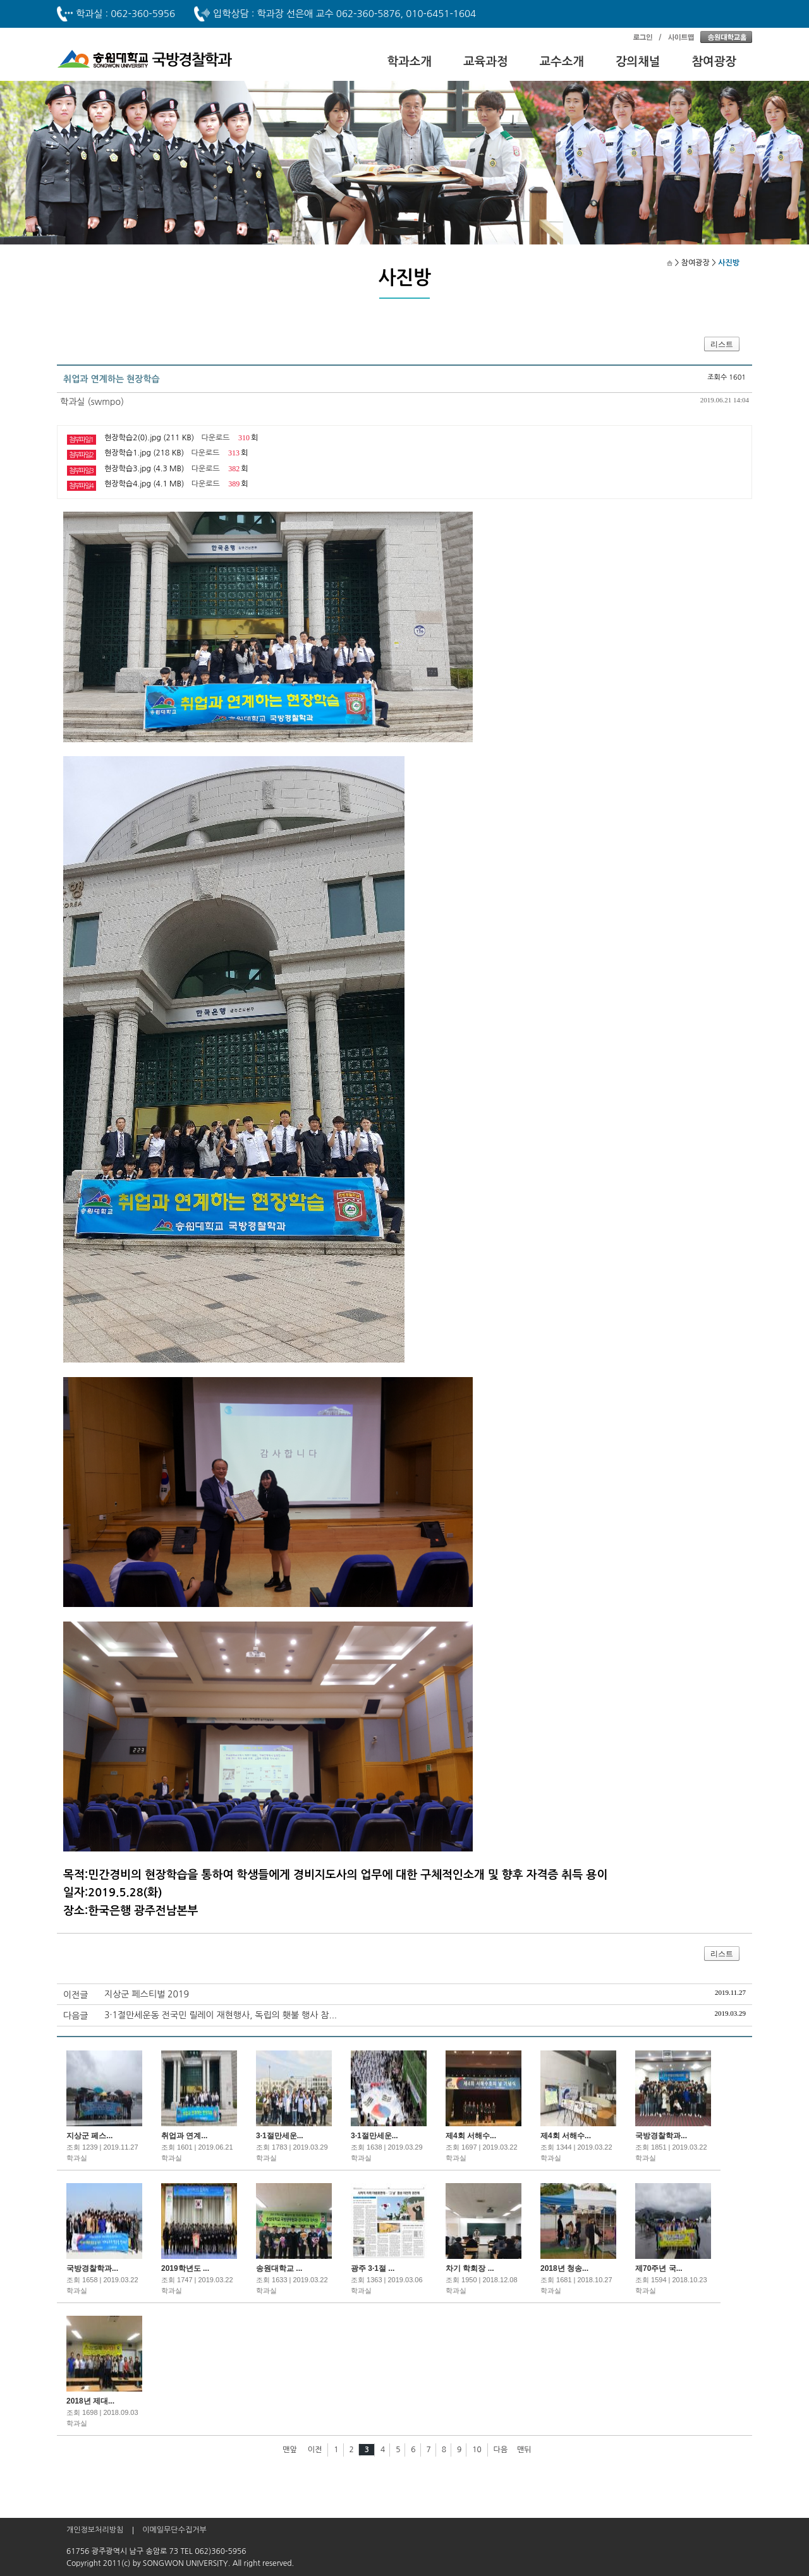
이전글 (75, 1994)
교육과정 (485, 62)
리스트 (721, 344)
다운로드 (215, 438)
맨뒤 (524, 2449)
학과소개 (409, 62)
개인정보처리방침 (94, 2530)
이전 (315, 2449)
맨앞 (290, 2449)
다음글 (75, 2015)
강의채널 (638, 62)
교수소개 (562, 62)
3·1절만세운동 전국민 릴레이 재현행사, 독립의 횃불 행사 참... (220, 2015)
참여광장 (714, 62)
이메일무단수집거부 (174, 2530)
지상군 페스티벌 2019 (146, 1994)
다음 (501, 2449)
